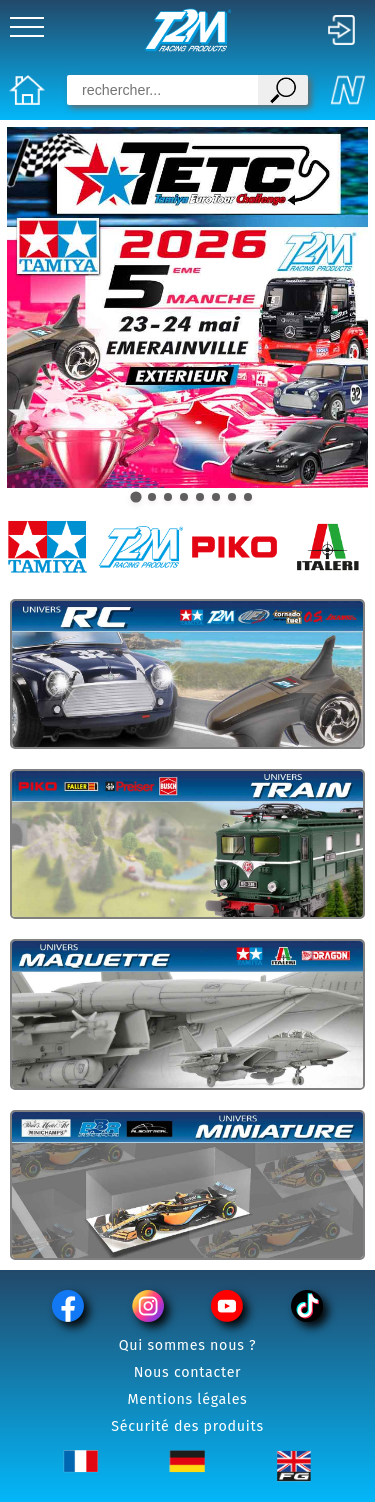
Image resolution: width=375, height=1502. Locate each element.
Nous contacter (188, 1372)
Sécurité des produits (187, 1426)
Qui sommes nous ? (188, 1345)
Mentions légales (188, 1399)
